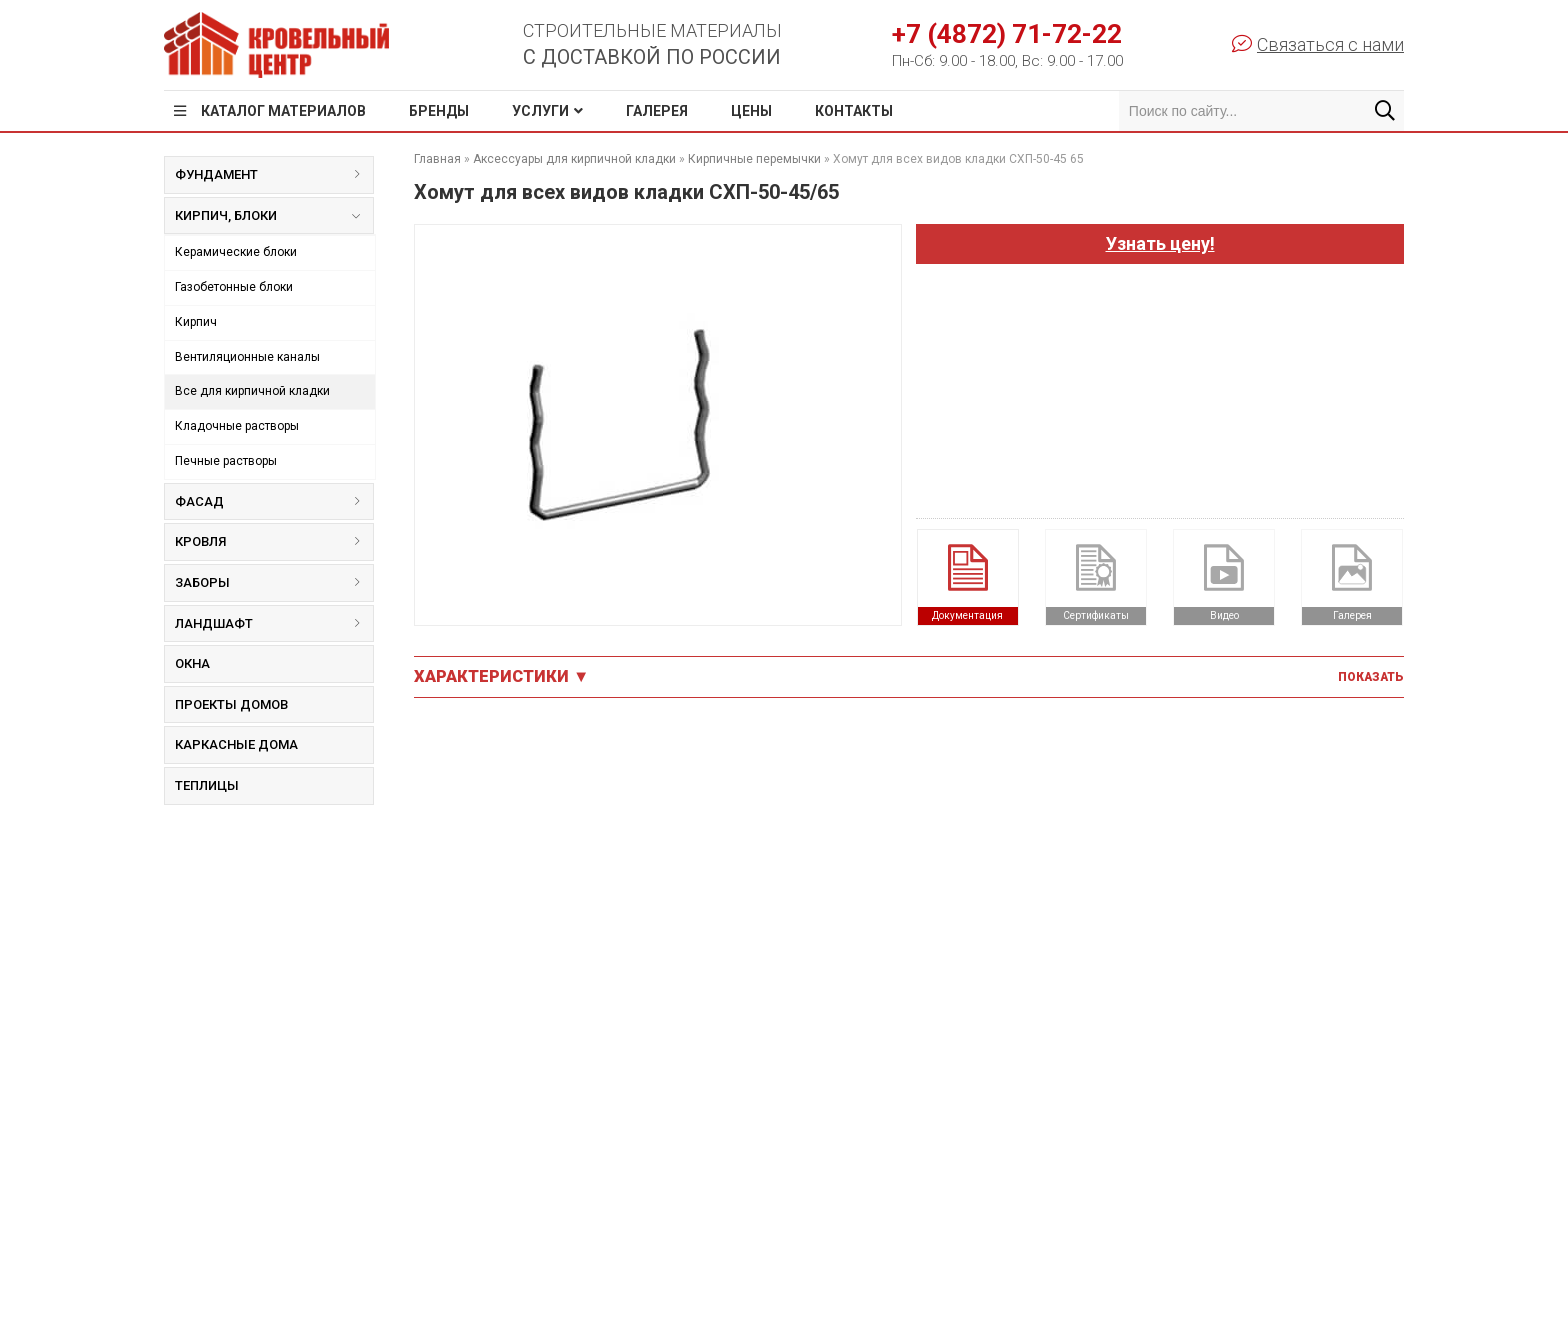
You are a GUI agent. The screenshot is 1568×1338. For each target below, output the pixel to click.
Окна (192, 663)
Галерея (657, 111)
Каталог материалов (283, 111)
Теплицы (207, 785)
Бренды (439, 111)
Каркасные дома (236, 744)
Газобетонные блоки (234, 287)
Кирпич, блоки (267, 220)
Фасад (274, 501)
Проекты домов (231, 704)
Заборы (274, 582)
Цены (751, 111)
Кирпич (196, 322)
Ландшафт (274, 623)
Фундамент (274, 174)
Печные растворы (226, 461)
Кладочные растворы (237, 426)
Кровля (274, 541)
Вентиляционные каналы (247, 357)
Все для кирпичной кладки (252, 391)
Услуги (540, 111)
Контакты (854, 111)
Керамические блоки (236, 252)
